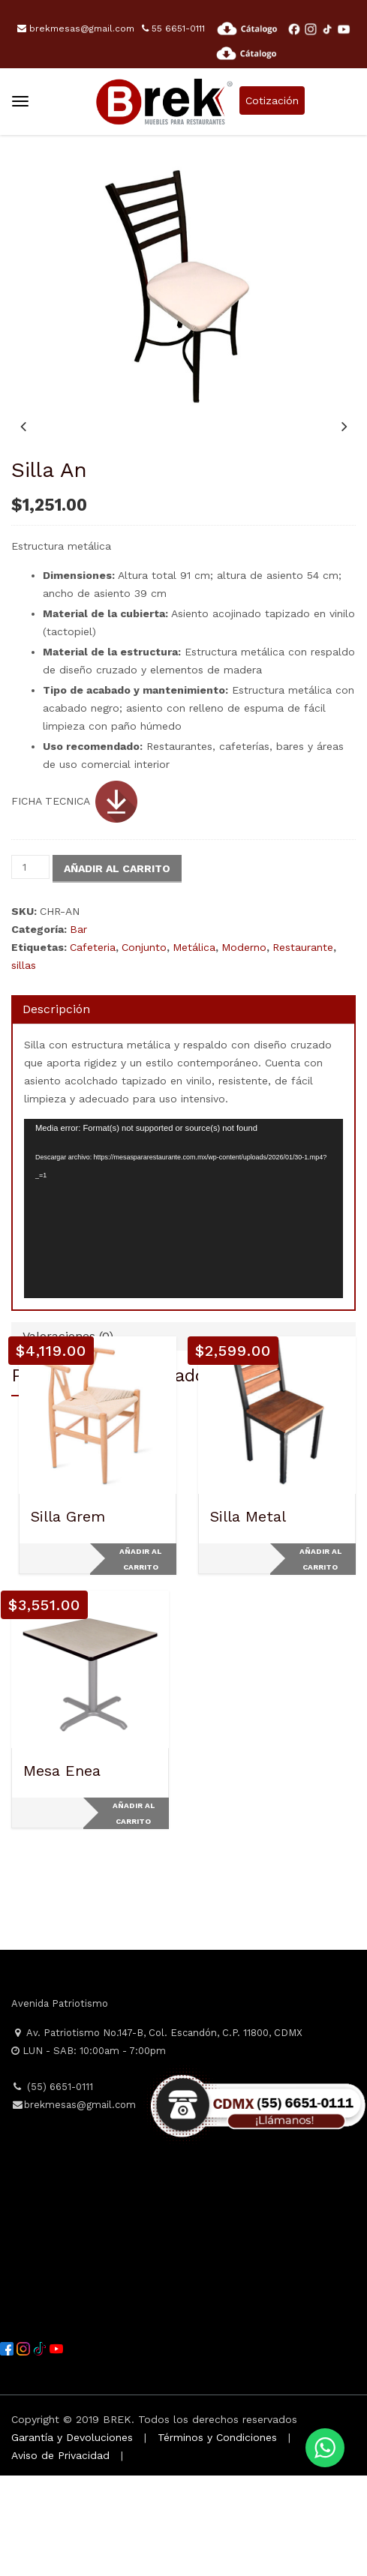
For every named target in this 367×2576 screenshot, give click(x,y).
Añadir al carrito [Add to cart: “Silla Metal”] (320, 1660)
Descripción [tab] (56, 1109)
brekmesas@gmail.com (75, 28)
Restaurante (302, 1048)
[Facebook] (8, 2448)
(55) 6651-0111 (52, 2187)
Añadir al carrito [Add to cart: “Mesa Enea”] (134, 1914)
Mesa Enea (62, 1871)
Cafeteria (93, 1048)
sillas (23, 1066)
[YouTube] (56, 2448)
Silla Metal (248, 1617)
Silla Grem (68, 1617)
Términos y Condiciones (217, 2538)
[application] (183, 1309)
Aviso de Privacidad (60, 2556)
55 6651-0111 (173, 28)
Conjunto (144, 1048)
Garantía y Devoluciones (72, 2538)
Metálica (194, 1048)
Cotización (272, 100)
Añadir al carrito (117, 969)
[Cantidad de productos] (30, 967)
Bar (78, 1030)
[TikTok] (41, 2448)
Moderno (243, 1048)
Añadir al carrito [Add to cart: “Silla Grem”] (140, 1660)
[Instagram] (25, 2448)
